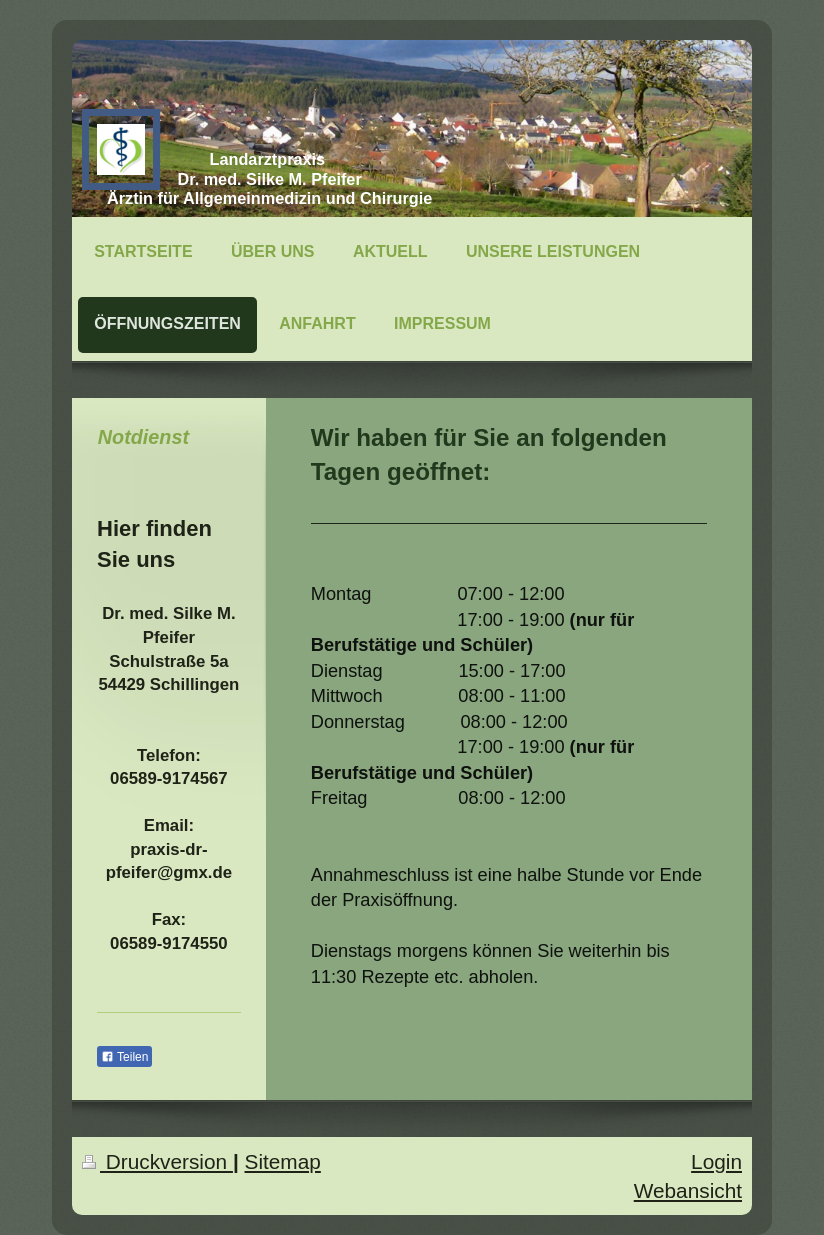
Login (716, 1161)
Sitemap (283, 1161)
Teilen (124, 1057)
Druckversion (157, 1161)
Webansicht (688, 1190)
